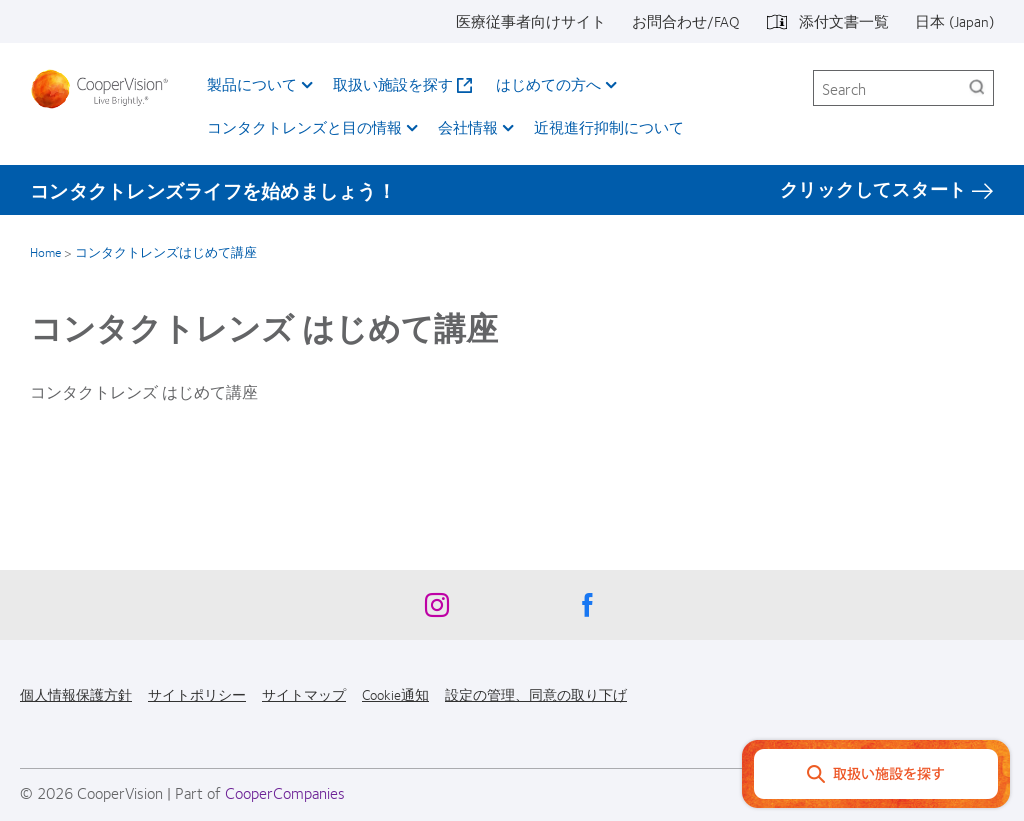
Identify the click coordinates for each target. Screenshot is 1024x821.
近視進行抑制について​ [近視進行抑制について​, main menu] (609, 127)
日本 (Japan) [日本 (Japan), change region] (954, 21)
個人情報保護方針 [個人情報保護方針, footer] (76, 694)
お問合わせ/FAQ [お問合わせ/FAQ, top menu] (686, 21)
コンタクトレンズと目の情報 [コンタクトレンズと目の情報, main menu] (304, 127)
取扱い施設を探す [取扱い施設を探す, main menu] (393, 84)
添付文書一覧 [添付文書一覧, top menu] (844, 21)
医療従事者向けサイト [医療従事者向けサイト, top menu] (531, 21)
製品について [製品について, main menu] (252, 84)
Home (45, 252)
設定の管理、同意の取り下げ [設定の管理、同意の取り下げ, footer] (536, 694)
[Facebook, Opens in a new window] (587, 610)
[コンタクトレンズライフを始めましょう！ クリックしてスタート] (512, 190)
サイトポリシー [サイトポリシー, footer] (197, 694)
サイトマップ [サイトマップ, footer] (304, 694)
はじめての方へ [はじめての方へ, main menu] (548, 84)
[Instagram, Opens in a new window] (437, 610)
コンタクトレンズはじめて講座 (166, 252)
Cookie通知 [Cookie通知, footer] (395, 694)
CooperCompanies (285, 792)
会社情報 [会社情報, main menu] (468, 127)
